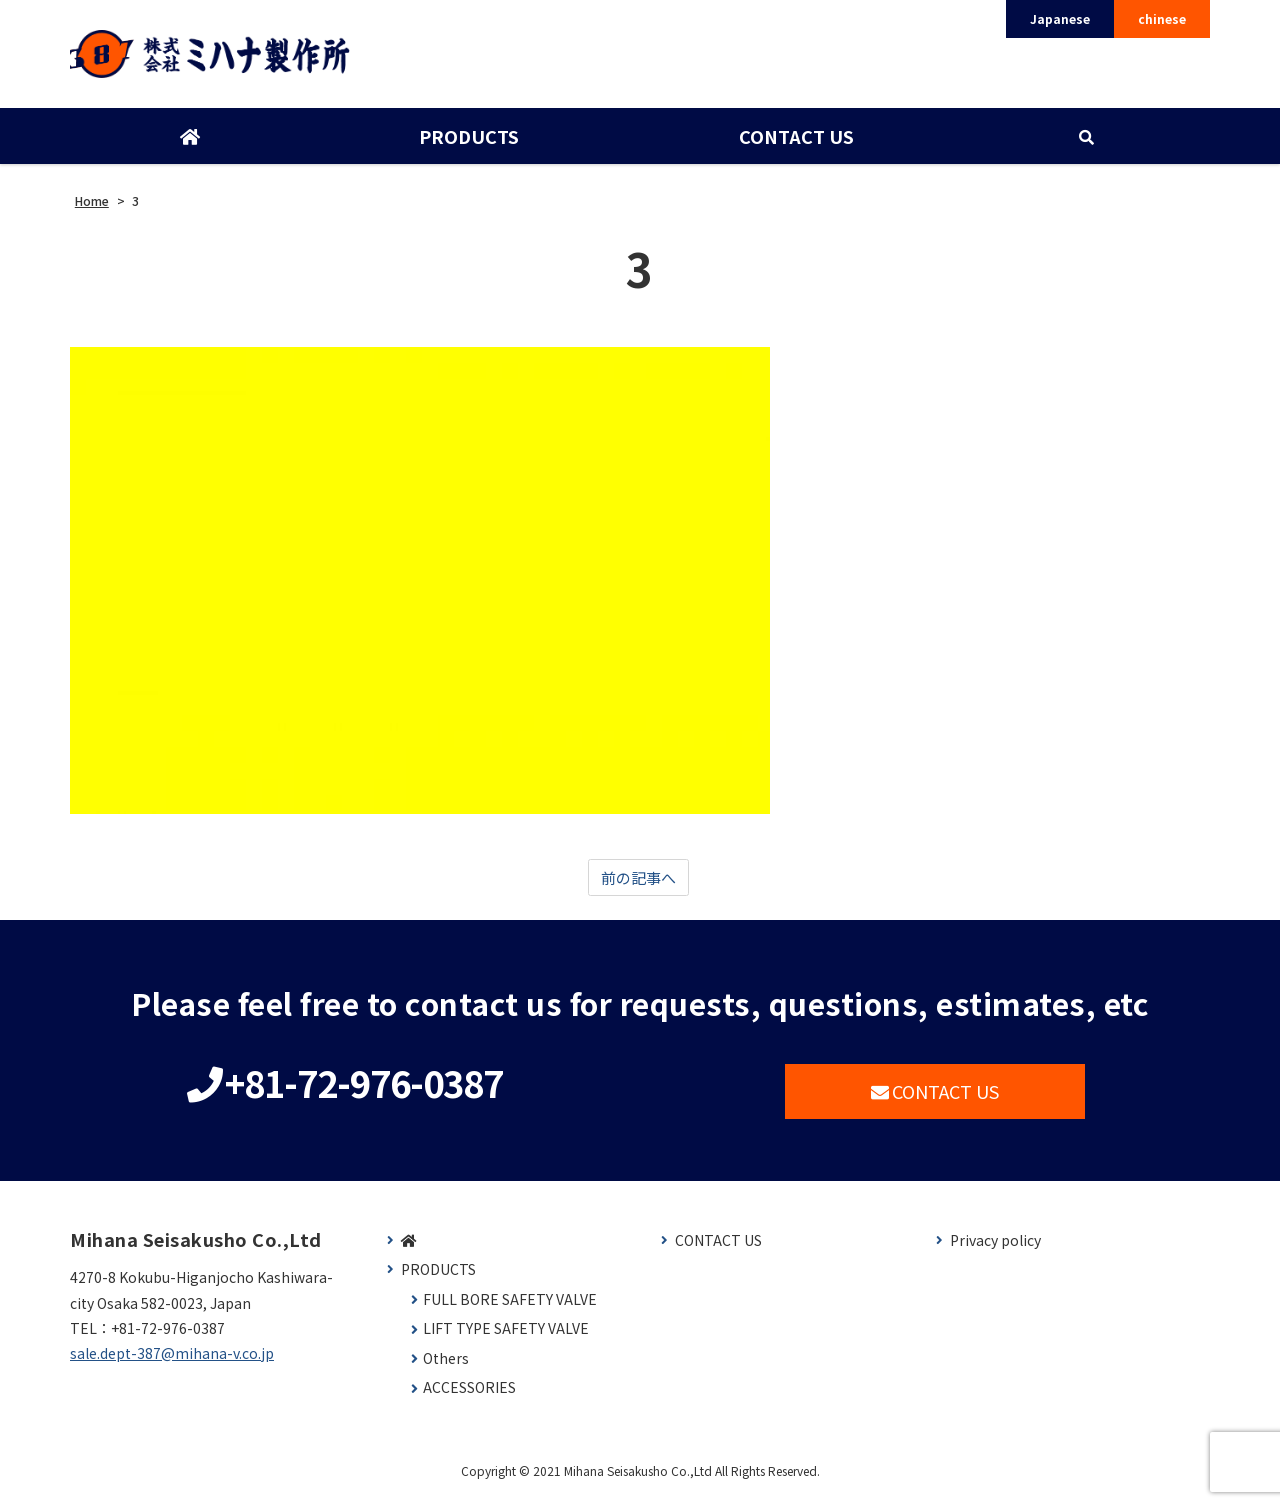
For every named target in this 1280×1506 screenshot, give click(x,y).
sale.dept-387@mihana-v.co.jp (172, 1363)
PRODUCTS (468, 143)
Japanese (1060, 18)
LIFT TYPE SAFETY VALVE (506, 1338)
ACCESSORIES (469, 1397)
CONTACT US (794, 143)
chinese (1162, 18)
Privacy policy (995, 1249)
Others (446, 1368)
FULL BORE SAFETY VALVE (510, 1309)
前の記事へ (638, 885)
